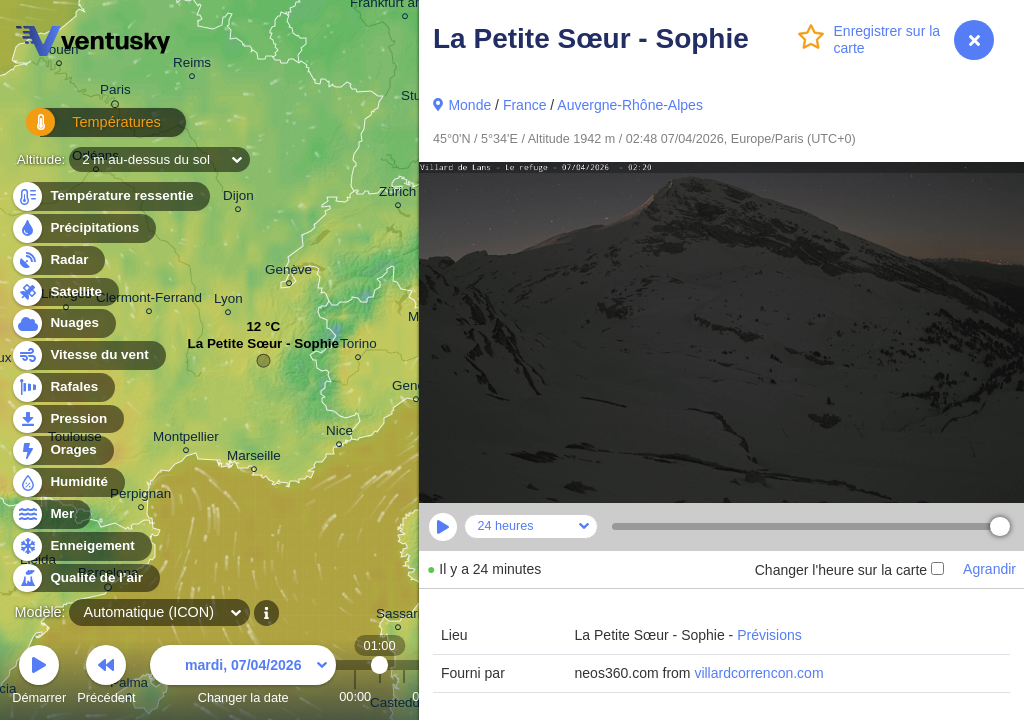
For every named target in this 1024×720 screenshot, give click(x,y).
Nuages (63, 323)
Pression (67, 419)
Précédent (106, 677)
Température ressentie (110, 196)
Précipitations (83, 228)
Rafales (62, 387)
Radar (58, 260)
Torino (358, 346)
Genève (288, 272)
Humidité (67, 482)
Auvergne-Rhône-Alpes (630, 105)
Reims (192, 65)
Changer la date (243, 677)
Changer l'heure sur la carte (849, 570)
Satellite (64, 292)
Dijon (238, 198)
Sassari (398, 616)
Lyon (228, 301)
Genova (415, 388)
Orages (62, 450)
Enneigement (81, 546)
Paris (115, 93)
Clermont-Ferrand (149, 300)
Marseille (254, 458)
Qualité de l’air (85, 578)
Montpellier (186, 439)
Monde (469, 105)
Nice (339, 433)
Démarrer (39, 677)
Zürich (397, 194)
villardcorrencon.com (758, 673)
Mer (50, 514)
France (525, 105)
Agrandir (989, 569)
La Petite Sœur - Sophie (263, 348)
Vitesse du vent (88, 355)
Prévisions (769, 635)
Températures (82, 129)
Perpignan (140, 496)
